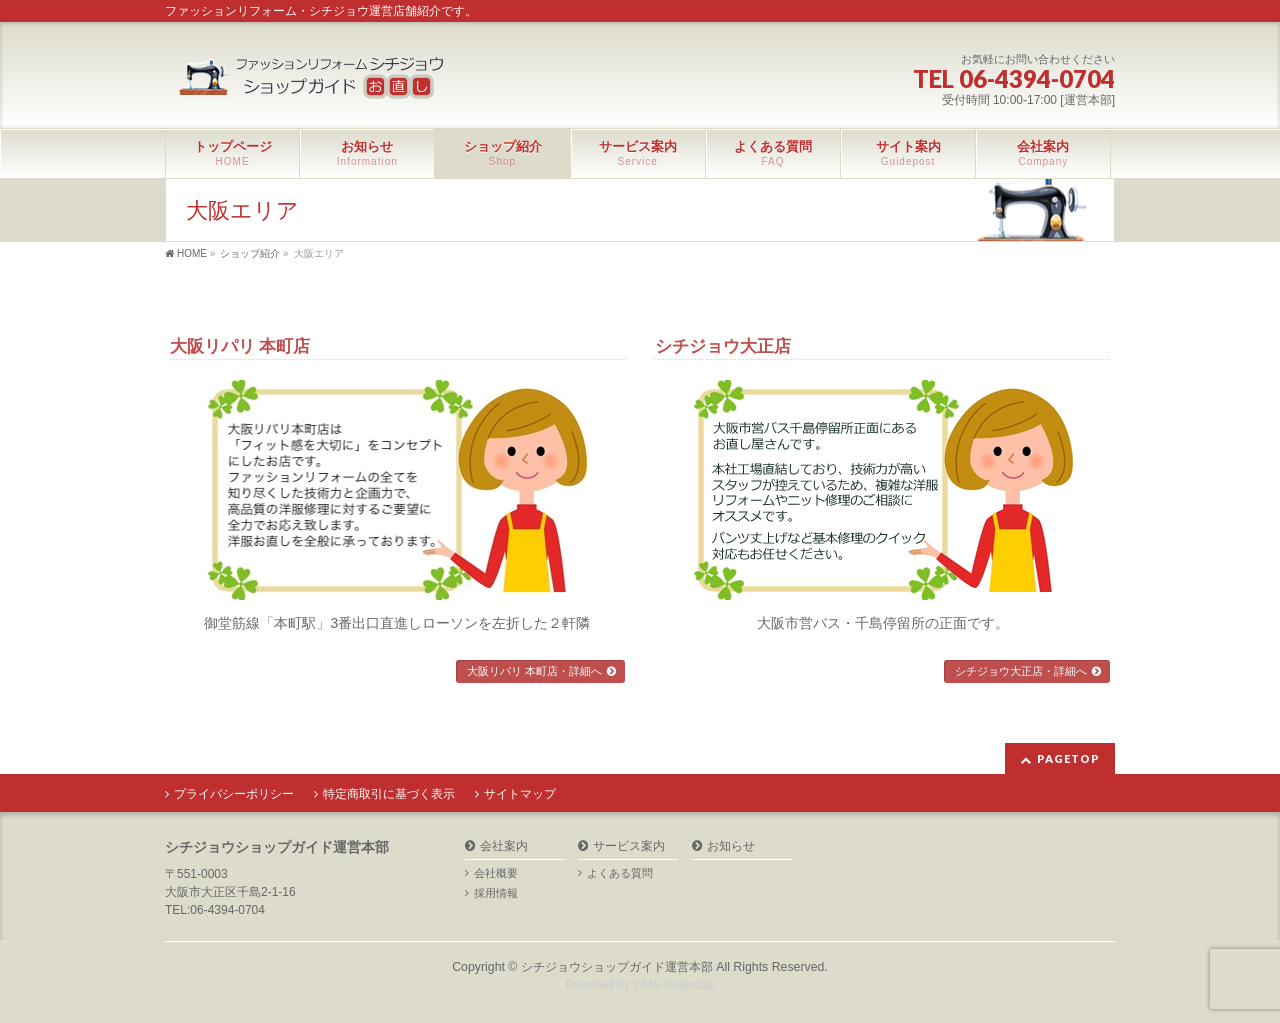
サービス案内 (629, 846)
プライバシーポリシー (234, 794)
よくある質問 (620, 873)
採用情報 (496, 893)
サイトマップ (520, 794)
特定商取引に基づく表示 (389, 794)
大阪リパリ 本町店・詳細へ (534, 671)
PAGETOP (1068, 758)
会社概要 (496, 873)
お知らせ (731, 846)
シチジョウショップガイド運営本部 (617, 967)
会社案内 (504, 846)
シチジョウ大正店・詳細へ (1021, 671)
